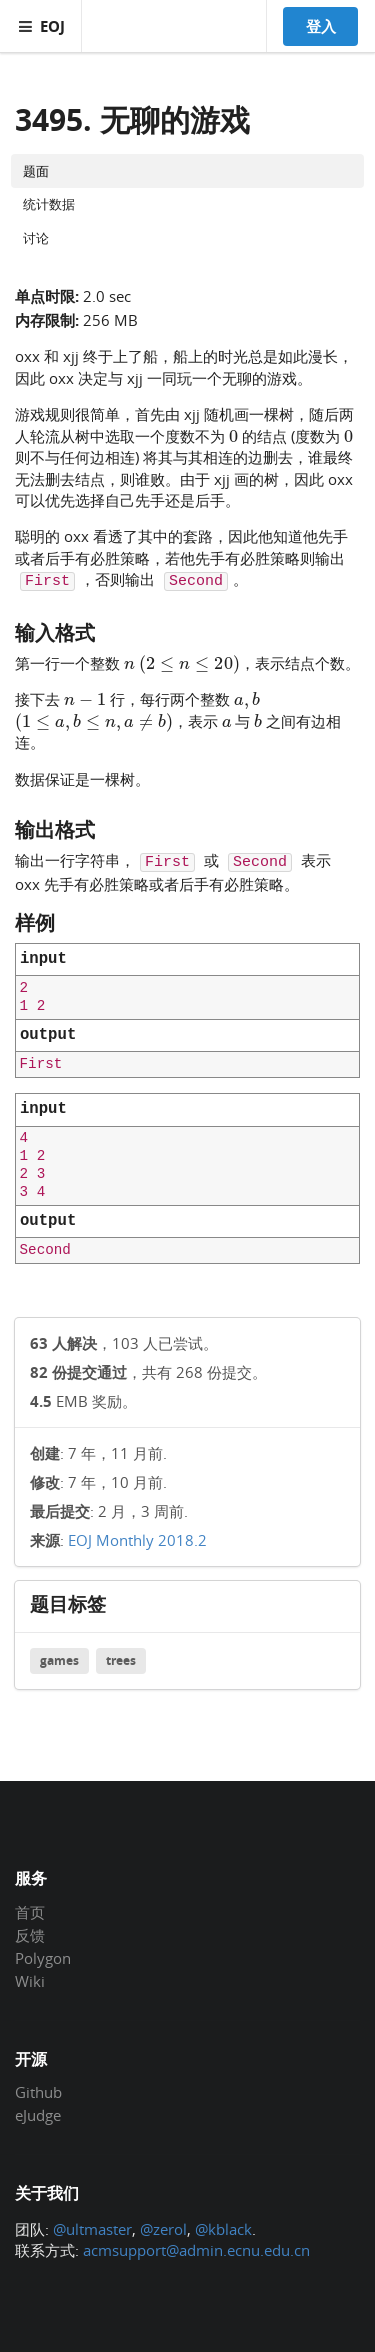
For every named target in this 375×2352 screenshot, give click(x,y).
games (59, 1660)
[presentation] (233, 435)
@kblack (223, 2229)
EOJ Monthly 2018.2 (137, 1540)
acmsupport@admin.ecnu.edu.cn (196, 2250)
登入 (321, 26)
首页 (30, 1913)
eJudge (38, 2114)
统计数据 (49, 204)
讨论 (36, 238)
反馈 (30, 1935)
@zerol (163, 2229)
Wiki (30, 1980)
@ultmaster (92, 2229)
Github (38, 2093)
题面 (36, 171)
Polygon (43, 1958)
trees (121, 1660)
